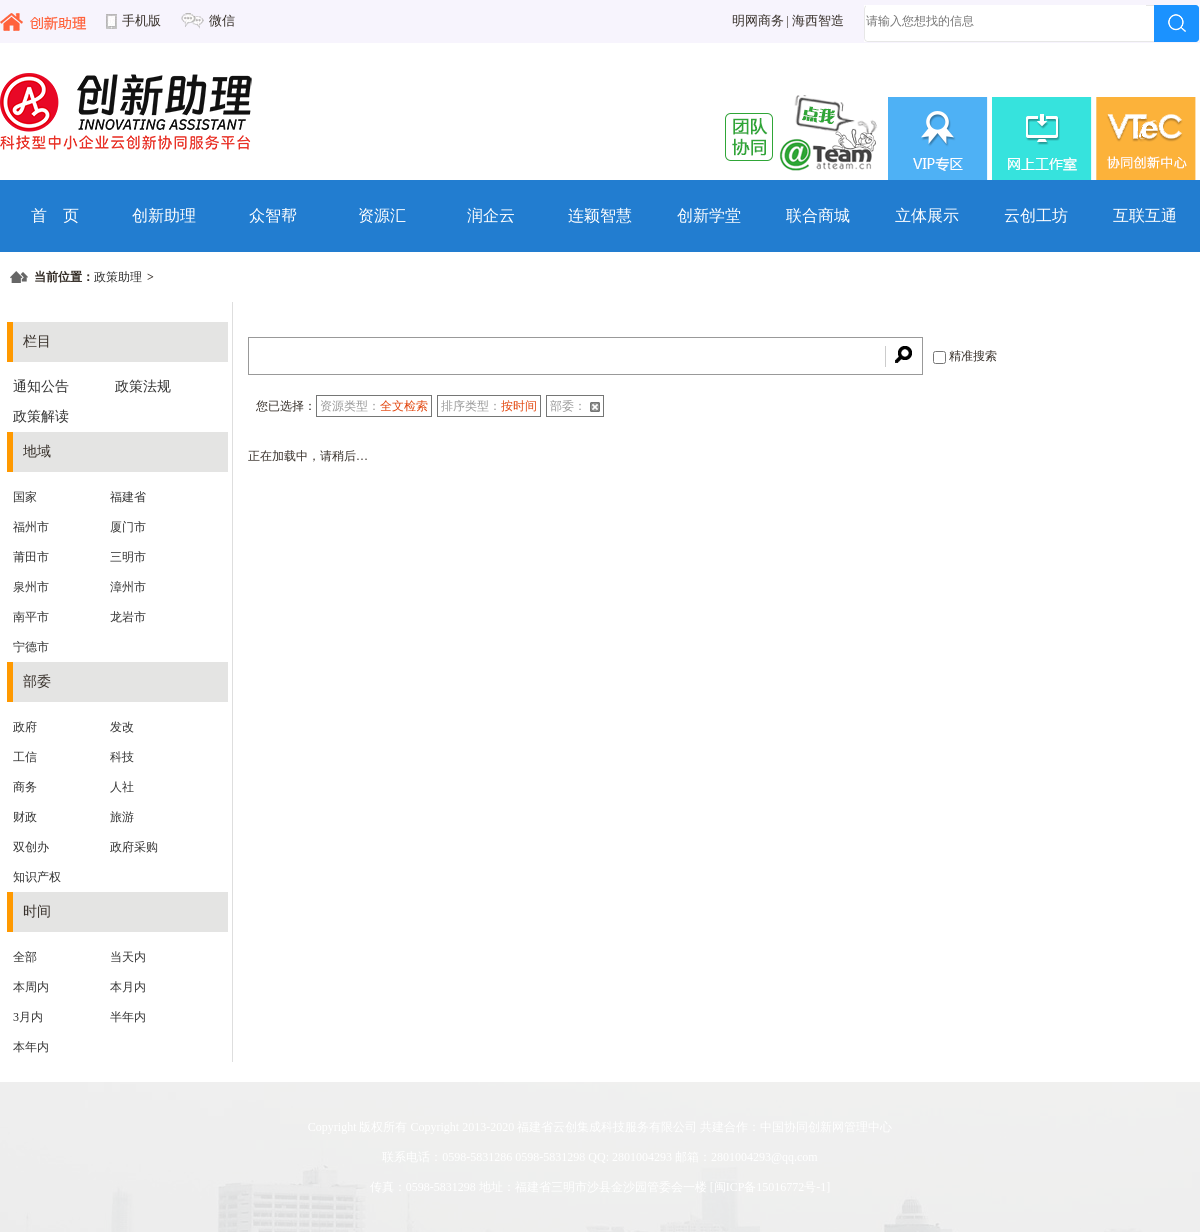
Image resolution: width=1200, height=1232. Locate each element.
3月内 (28, 1017)
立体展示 (927, 215)
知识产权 (37, 877)
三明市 (128, 557)
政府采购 (134, 847)
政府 (25, 727)
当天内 (128, 957)
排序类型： (489, 406)
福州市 (31, 527)
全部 (25, 957)
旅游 (122, 817)
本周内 (31, 987)
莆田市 (31, 557)
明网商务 (758, 21)
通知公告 (41, 386)
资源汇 (382, 215)
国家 (25, 497)
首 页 (55, 215)
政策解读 (41, 416)
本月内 (128, 987)
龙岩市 (128, 617)
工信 (25, 757)
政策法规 (143, 386)
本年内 (31, 1047)
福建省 (128, 497)
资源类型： (374, 406)
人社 (122, 787)
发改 (122, 727)
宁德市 (31, 647)
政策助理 (118, 277)
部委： (575, 406)
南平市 (31, 617)
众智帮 (273, 215)
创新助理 (164, 215)
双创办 (31, 847)
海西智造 (818, 21)
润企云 (491, 215)
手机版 (141, 21)
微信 (222, 21)
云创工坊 (1036, 215)
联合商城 (818, 215)
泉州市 (31, 587)
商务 (25, 787)
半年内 (128, 1017)
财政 (25, 817)
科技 (122, 757)
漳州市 (128, 587)
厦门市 (128, 527)
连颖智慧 (600, 215)
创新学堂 (709, 215)
